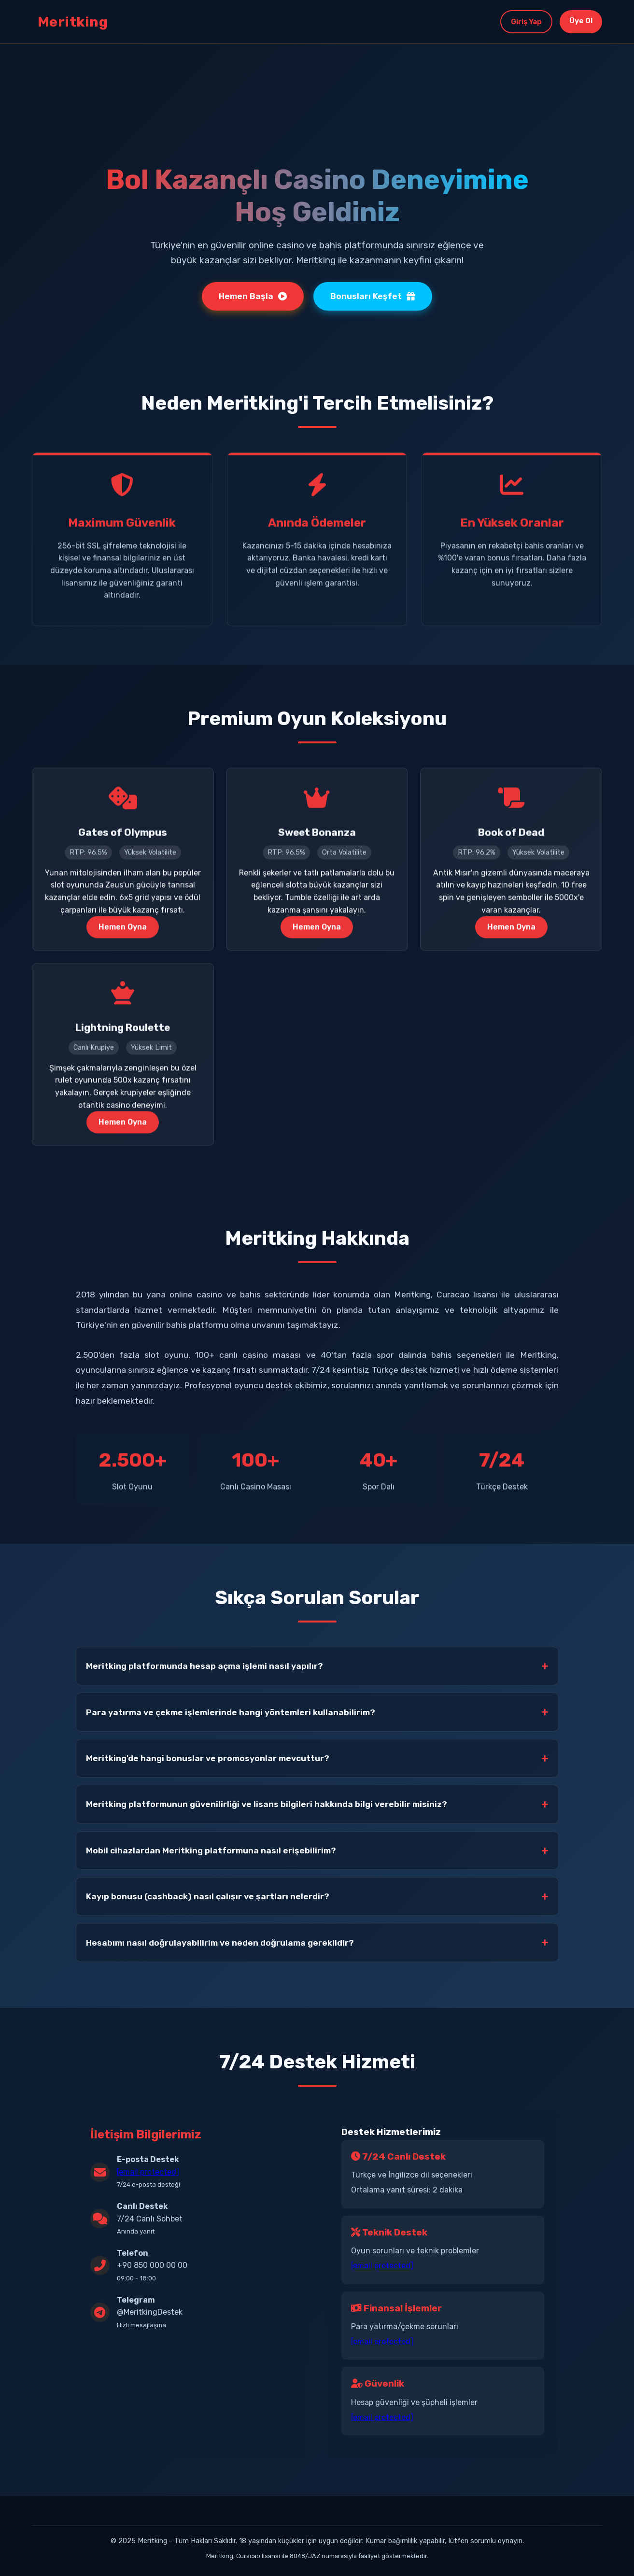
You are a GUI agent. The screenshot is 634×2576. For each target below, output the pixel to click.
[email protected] (148, 2172)
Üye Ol (579, 20)
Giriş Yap (521, 21)
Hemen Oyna (123, 930)
